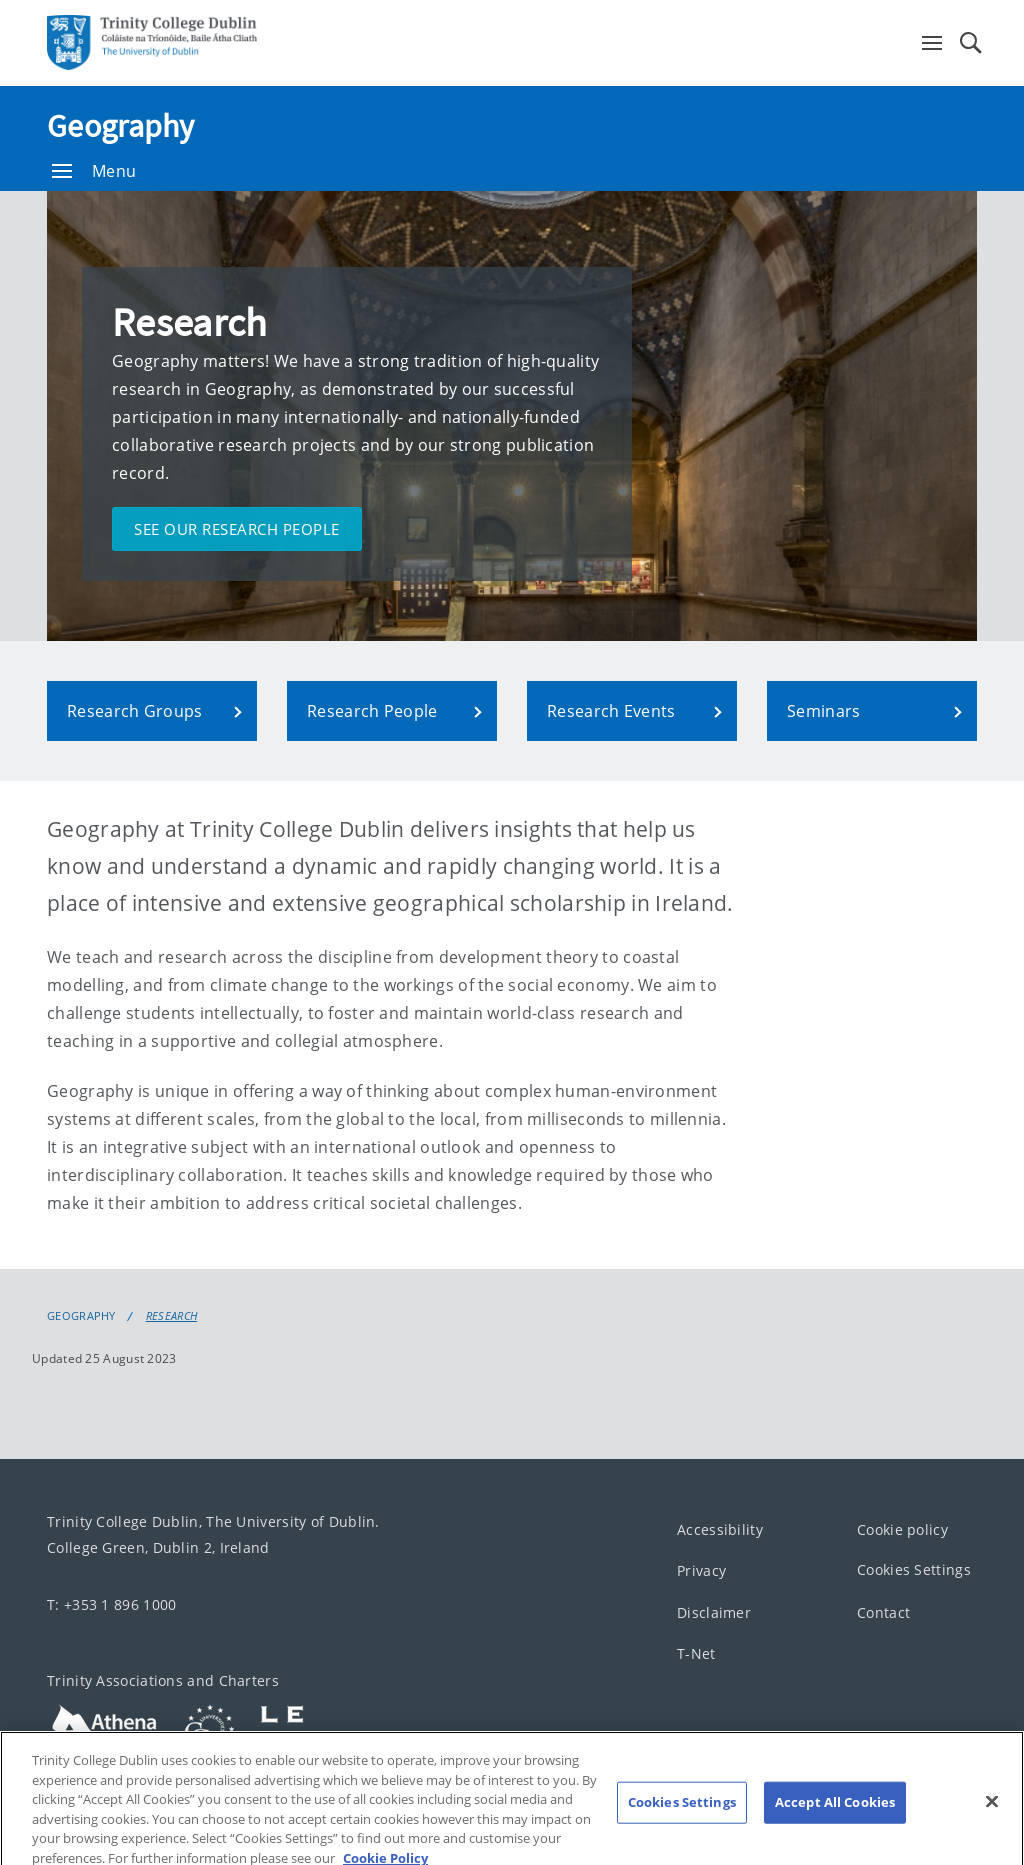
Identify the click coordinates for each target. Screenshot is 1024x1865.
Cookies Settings (914, 1570)
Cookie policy (902, 1529)
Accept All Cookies (835, 1810)
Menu (94, 171)
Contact (883, 1612)
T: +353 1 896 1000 (111, 1604)
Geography (121, 126)
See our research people (237, 529)
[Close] (992, 1810)
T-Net (696, 1654)
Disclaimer (714, 1612)
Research (171, 1316)
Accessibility (720, 1529)
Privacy (701, 1571)
